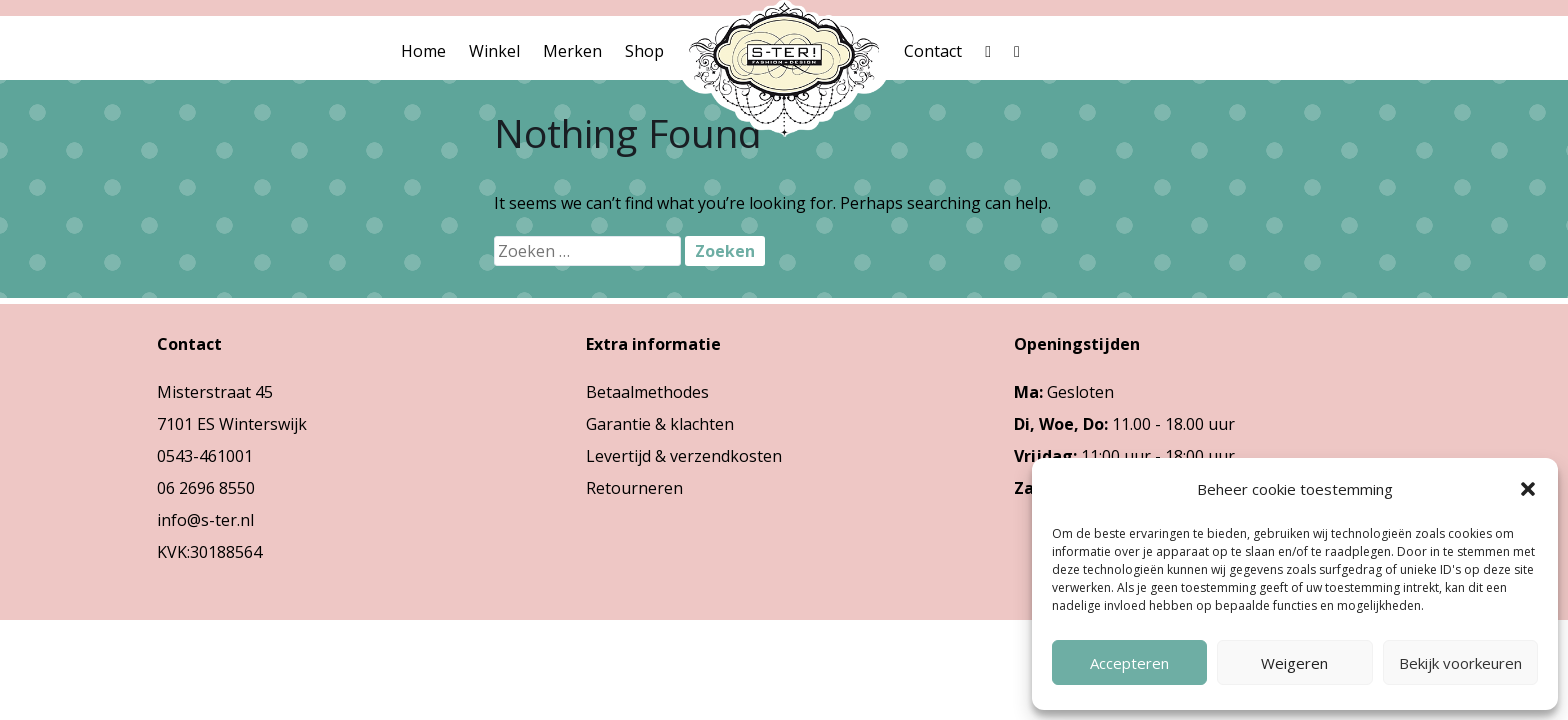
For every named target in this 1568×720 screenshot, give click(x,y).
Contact (933, 51)
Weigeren (1294, 663)
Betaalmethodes (647, 392)
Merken (572, 51)
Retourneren (634, 488)
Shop (644, 51)
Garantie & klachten (660, 424)
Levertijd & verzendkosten (684, 456)
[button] (1528, 489)
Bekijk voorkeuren (1460, 663)
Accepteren (1129, 663)
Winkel (494, 51)
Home (423, 51)
